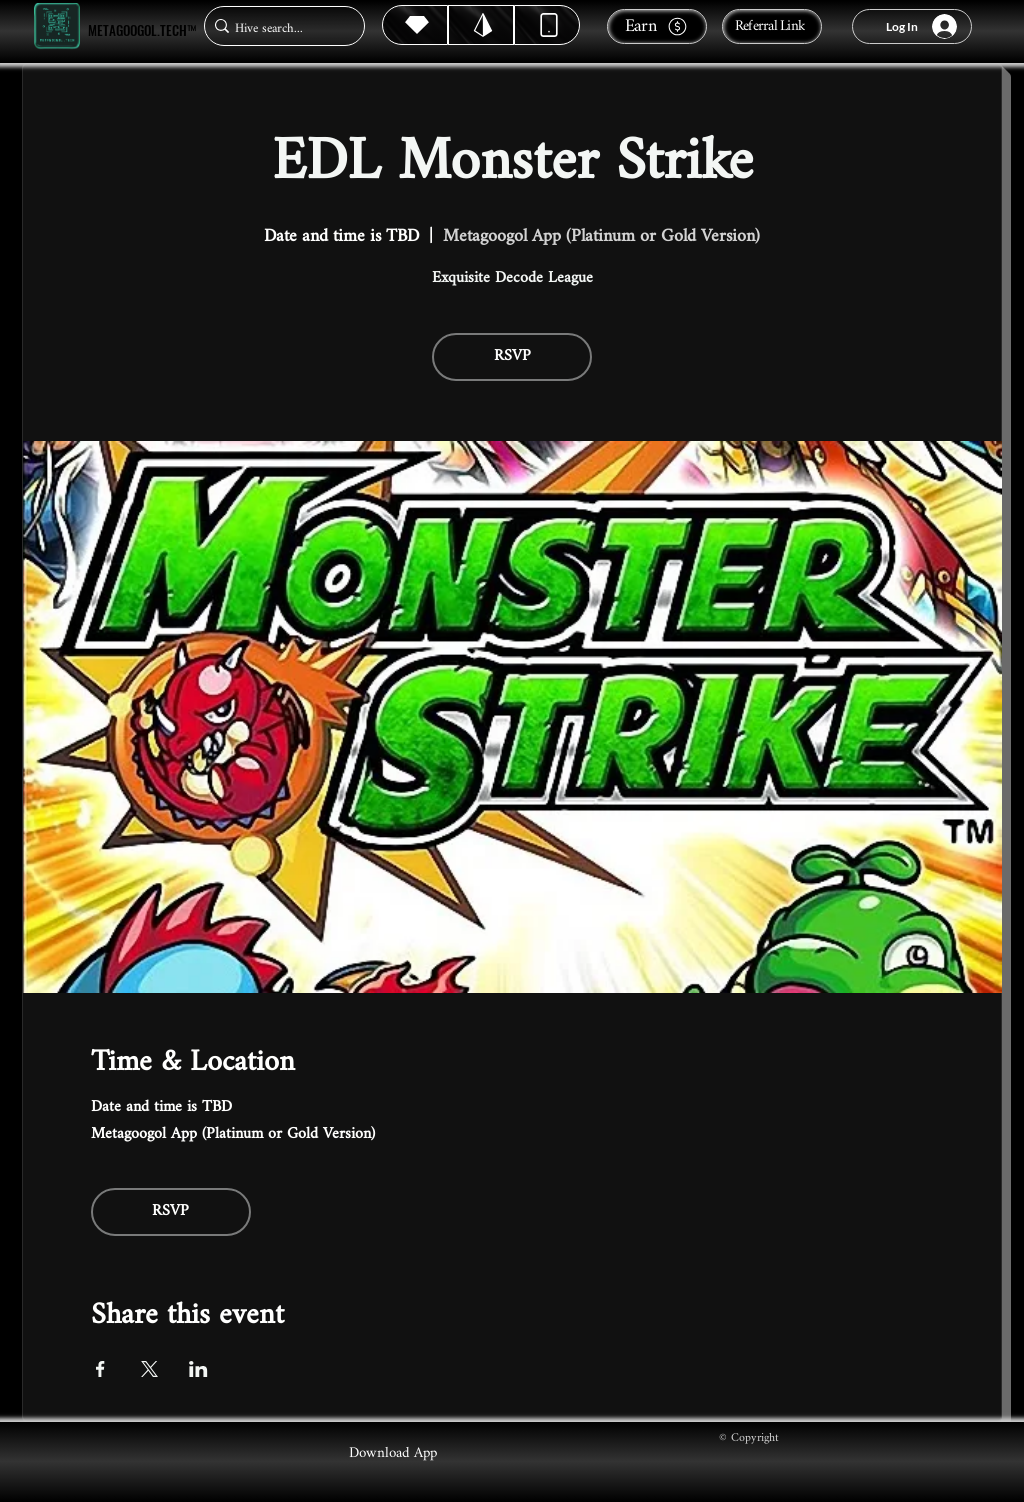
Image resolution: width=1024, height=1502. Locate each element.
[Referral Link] (772, 26)
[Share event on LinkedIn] (198, 1369)
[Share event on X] (149, 1369)
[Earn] (657, 26)
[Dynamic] (547, 25)
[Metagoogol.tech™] (57, 26)
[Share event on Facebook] (100, 1369)
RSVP (512, 356)
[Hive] (415, 25)
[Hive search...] (278, 28)
